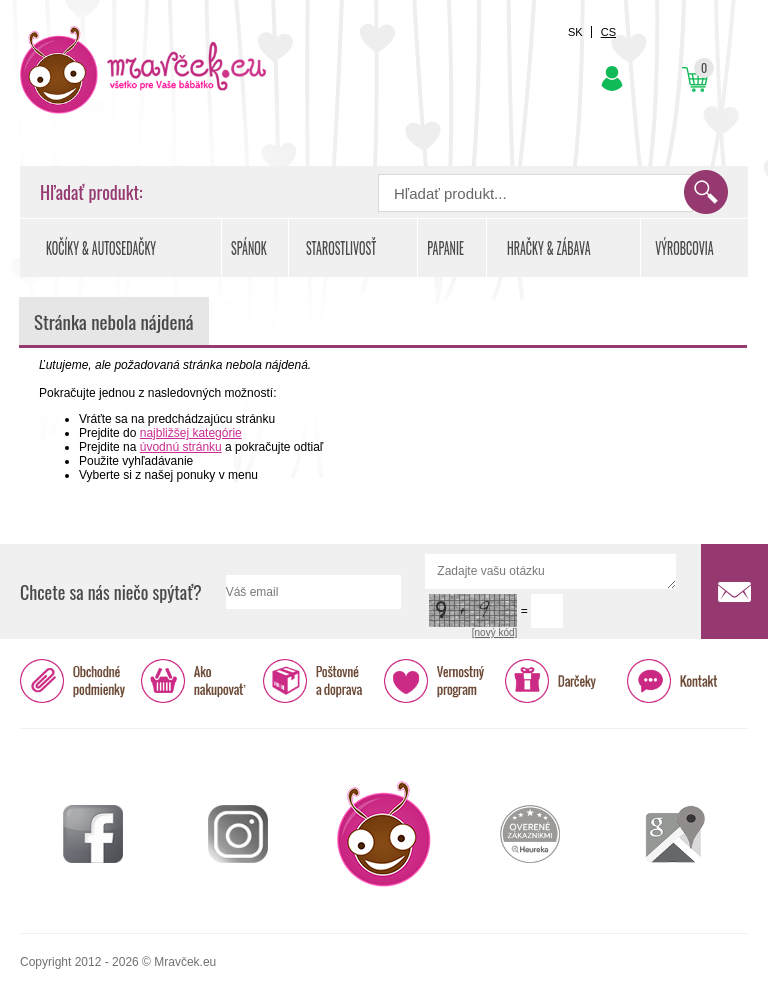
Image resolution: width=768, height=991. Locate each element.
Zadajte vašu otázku (550, 571)
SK (575, 32)
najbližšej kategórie (191, 433)
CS (608, 32)
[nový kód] (495, 632)
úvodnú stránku (181, 447)
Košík (694, 79)
